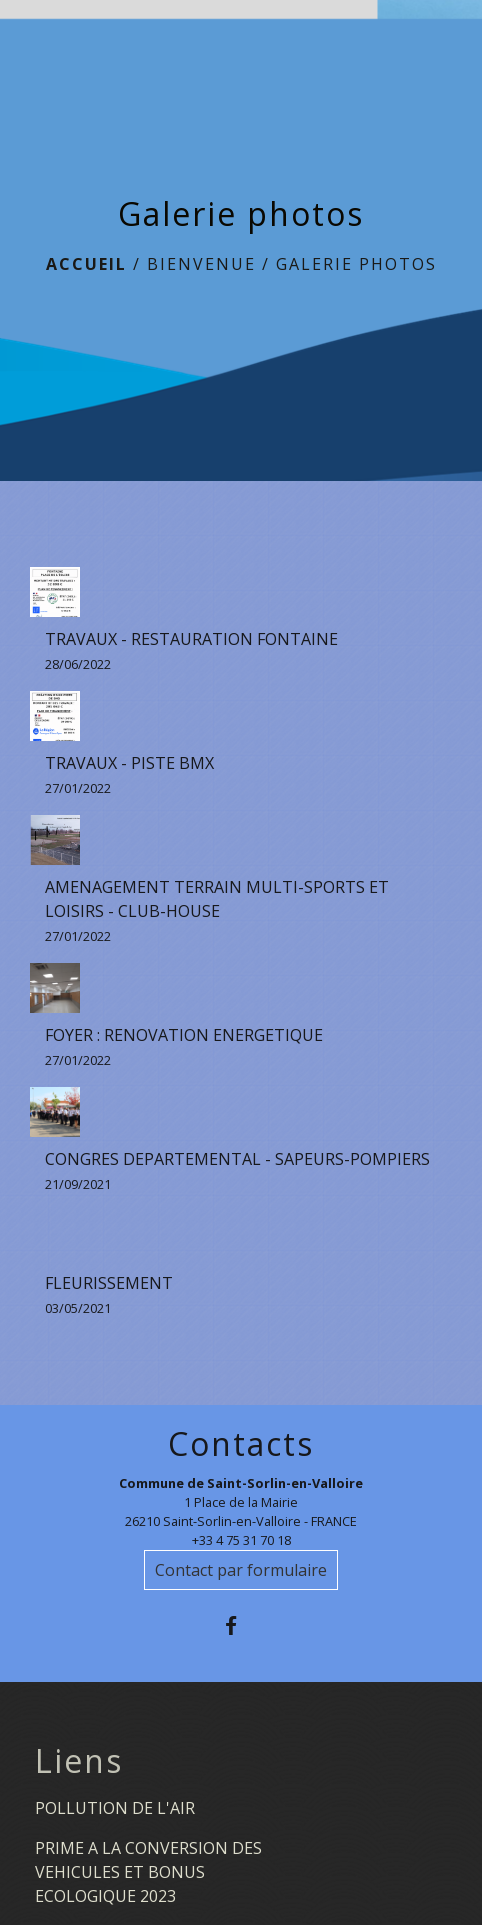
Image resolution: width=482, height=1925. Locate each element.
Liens (79, 1761)
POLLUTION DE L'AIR (115, 1808)
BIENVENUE (201, 264)
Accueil (86, 264)
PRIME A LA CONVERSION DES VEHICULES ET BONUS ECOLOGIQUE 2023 (148, 1872)
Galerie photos (356, 264)
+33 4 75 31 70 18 (241, 1540)
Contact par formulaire (241, 1570)
